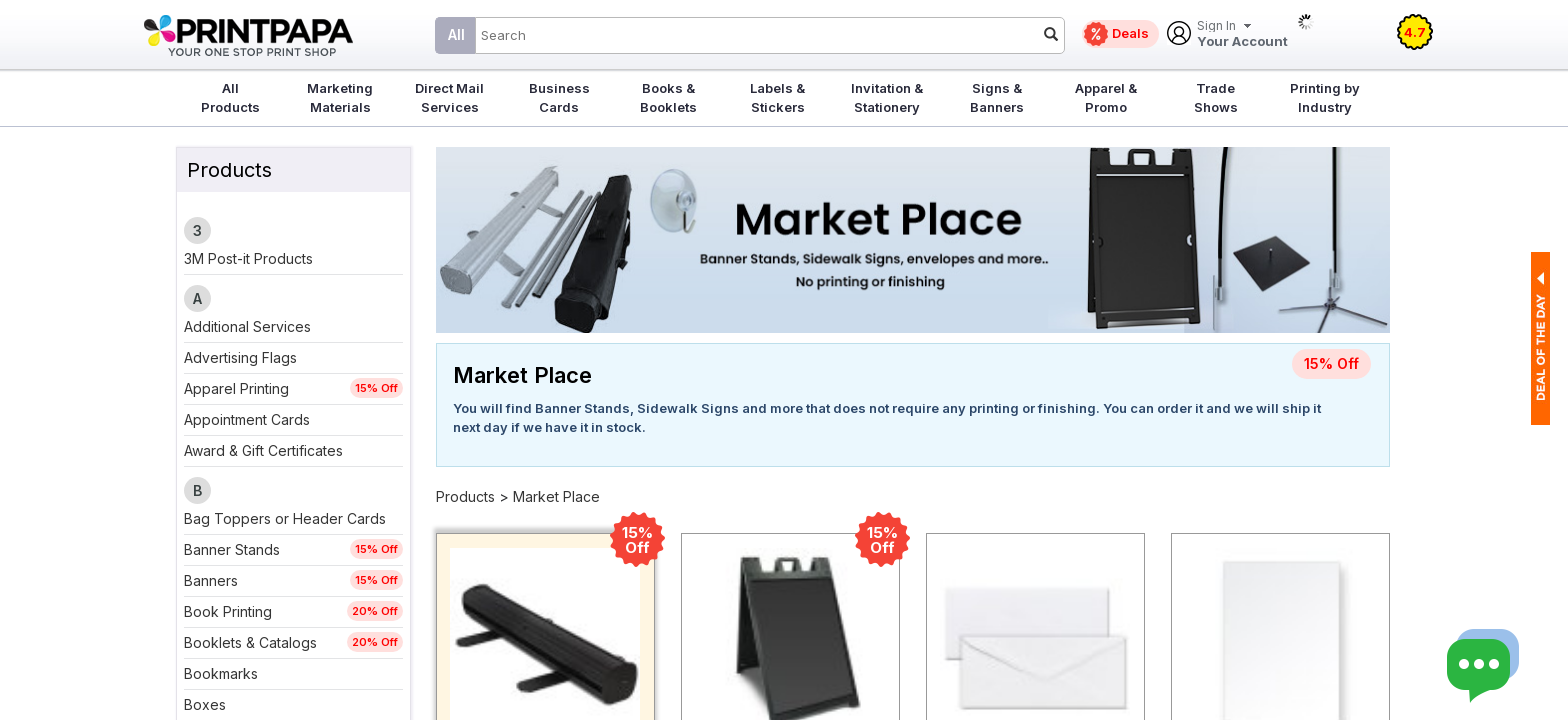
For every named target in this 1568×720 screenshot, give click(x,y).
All (456, 34)
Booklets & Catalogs (250, 642)
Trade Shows (1216, 97)
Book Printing (228, 611)
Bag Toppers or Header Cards (285, 518)
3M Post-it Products (248, 258)
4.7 (1415, 32)
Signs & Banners (997, 97)
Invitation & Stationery (887, 97)
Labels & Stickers (777, 97)
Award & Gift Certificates (263, 450)
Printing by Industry (1325, 97)
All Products (230, 97)
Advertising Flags (240, 357)
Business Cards (559, 97)
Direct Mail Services (449, 97)
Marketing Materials (340, 97)
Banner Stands (232, 549)
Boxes (205, 704)
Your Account (1242, 34)
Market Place (556, 496)
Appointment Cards (247, 419)
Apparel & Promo (1106, 97)
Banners (211, 580)
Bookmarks (221, 673)
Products (465, 496)
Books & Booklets (668, 97)
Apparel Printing (236, 388)
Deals (1130, 33)
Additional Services (247, 326)
